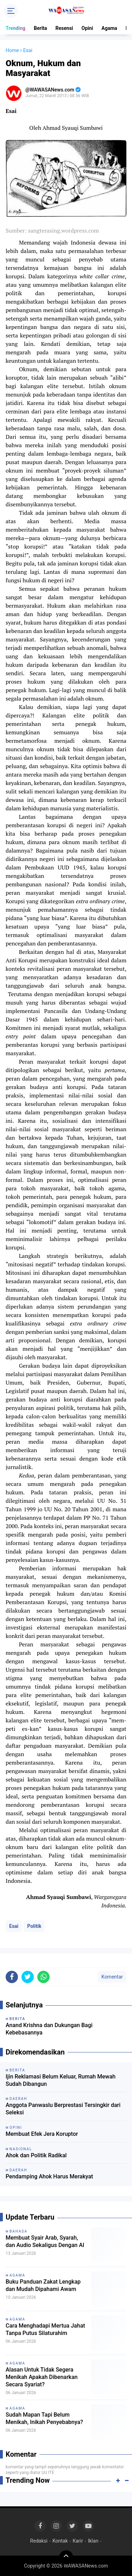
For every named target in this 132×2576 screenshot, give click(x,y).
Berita (40, 28)
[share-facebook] (12, 1977)
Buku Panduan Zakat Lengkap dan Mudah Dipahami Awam (43, 2285)
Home (12, 50)
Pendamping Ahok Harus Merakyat (49, 2176)
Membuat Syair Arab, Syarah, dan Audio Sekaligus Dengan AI (45, 2241)
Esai (13, 1926)
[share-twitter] (27, 1977)
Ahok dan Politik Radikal (36, 2155)
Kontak (60, 2541)
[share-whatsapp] (43, 1977)
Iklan (93, 2541)
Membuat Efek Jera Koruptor (42, 2134)
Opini (87, 28)
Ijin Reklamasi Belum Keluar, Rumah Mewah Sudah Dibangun (60, 2080)
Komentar (112, 1977)
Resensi (64, 28)
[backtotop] (66, 2557)
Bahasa (18, 2231)
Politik (34, 1926)
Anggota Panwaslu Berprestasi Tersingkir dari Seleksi (63, 2109)
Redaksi (39, 2541)
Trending (15, 28)
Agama (109, 28)
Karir (78, 2541)
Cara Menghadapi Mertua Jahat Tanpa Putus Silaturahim (45, 2329)
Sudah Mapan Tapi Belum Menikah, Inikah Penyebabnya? (44, 2418)
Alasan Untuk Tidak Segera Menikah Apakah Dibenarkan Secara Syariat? (41, 2377)
